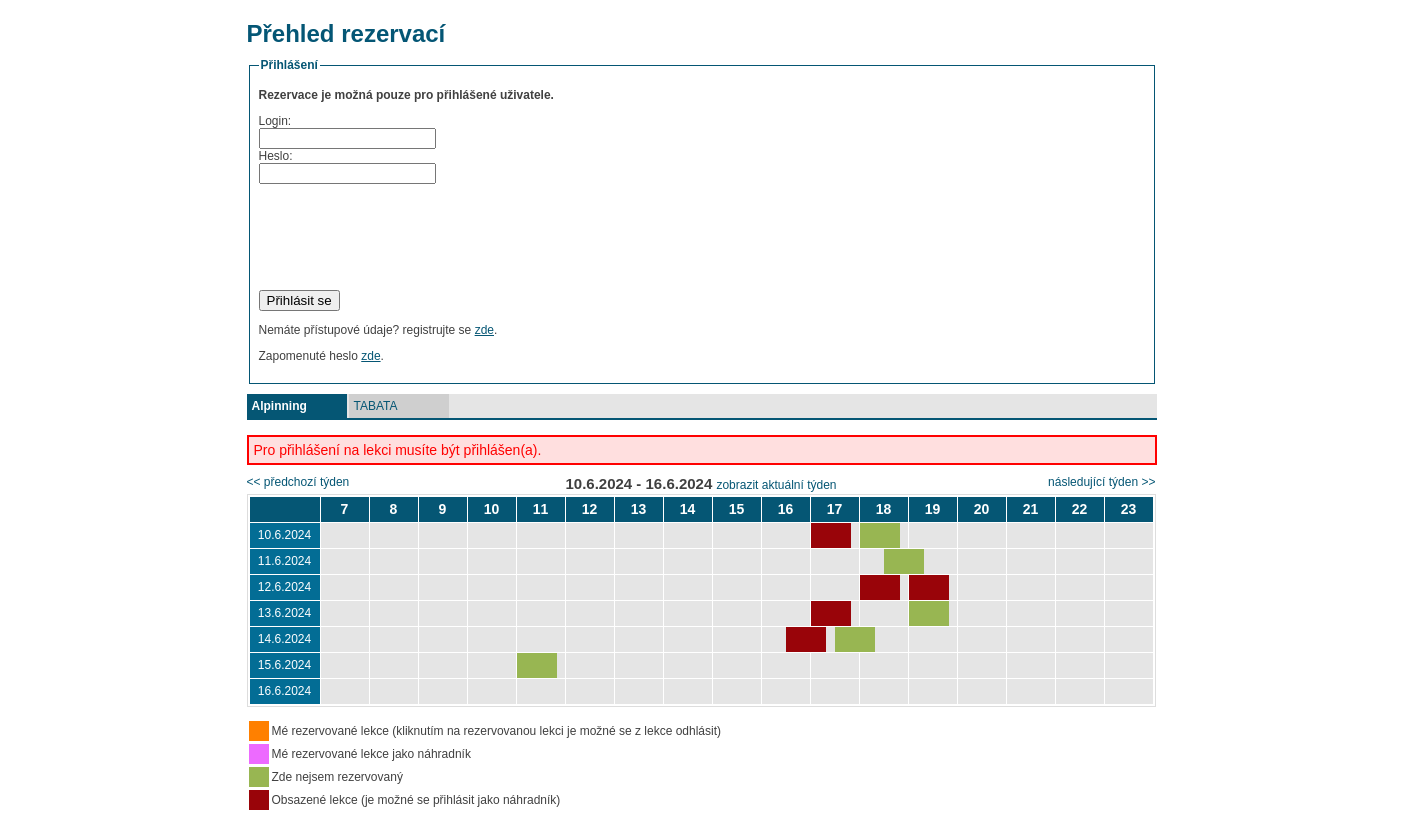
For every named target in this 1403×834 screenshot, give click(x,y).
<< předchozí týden (298, 482)
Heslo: (276, 156)
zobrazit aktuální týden (776, 485)
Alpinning (279, 406)
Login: (275, 121)
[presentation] (411, 237)
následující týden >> (1101, 482)
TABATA (376, 406)
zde (484, 330)
